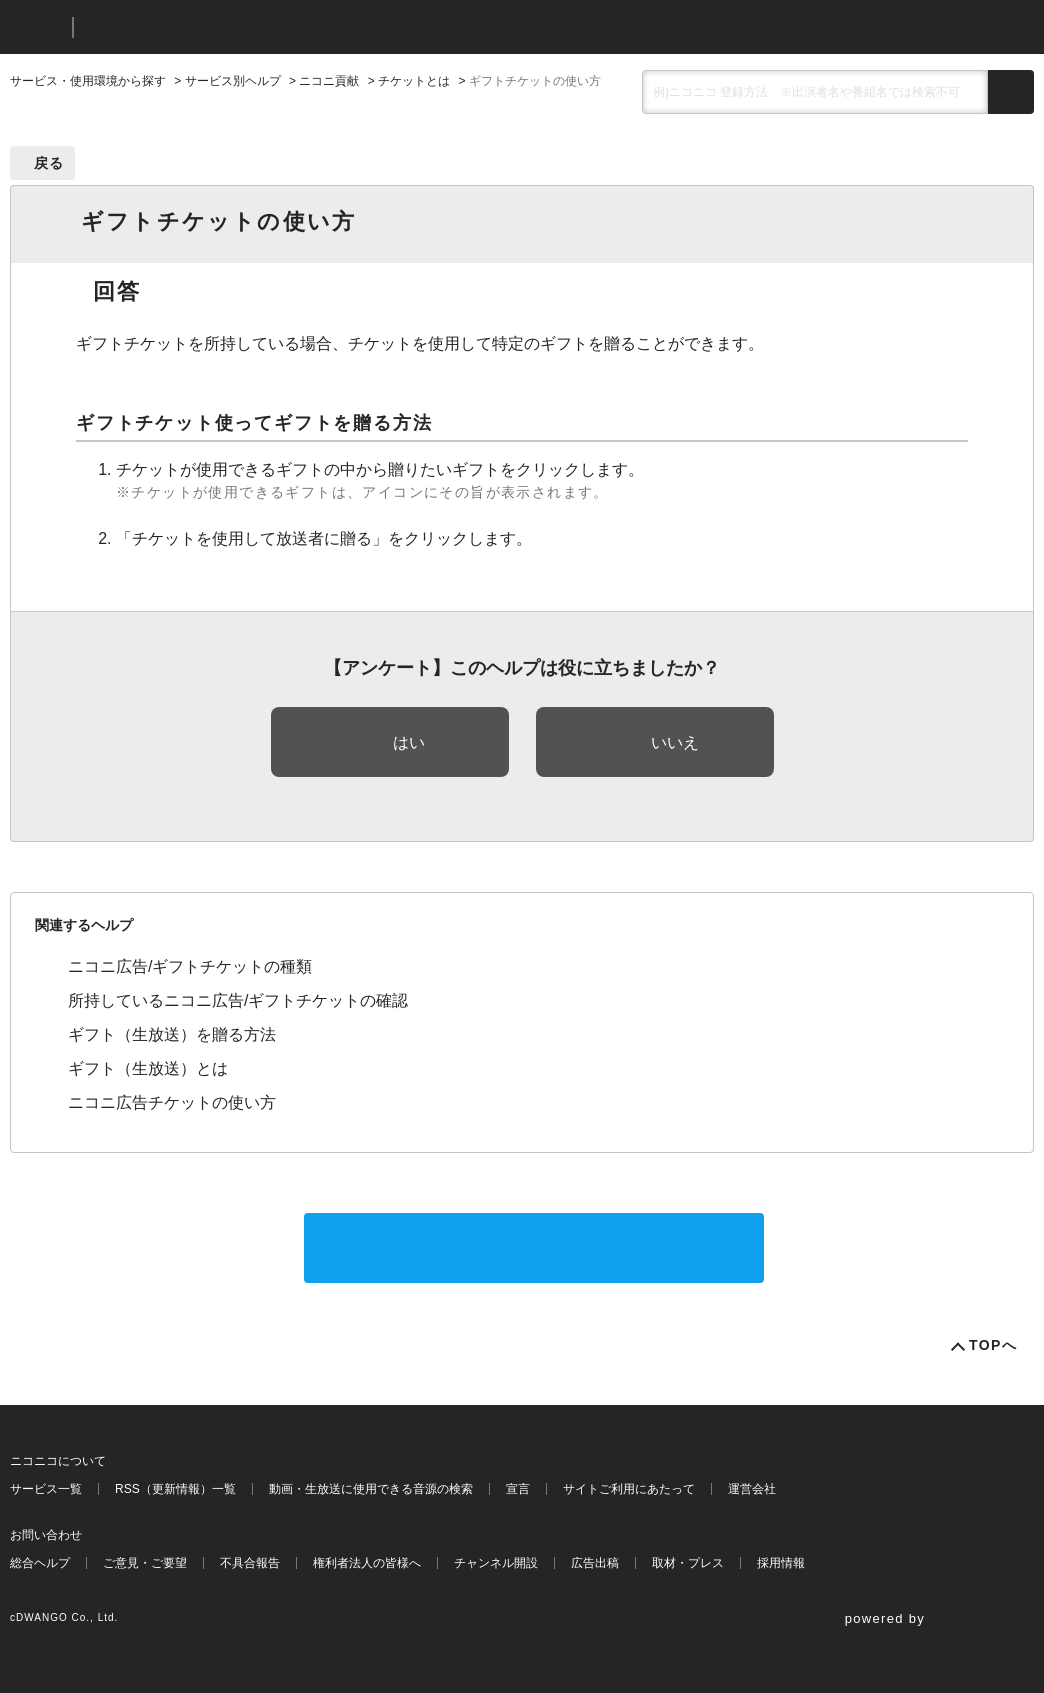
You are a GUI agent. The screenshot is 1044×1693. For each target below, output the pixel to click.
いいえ (675, 742)
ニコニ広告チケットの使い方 (172, 1102)
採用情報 (781, 1563)
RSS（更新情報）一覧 (175, 1489)
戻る (49, 163)
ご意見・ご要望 (145, 1563)
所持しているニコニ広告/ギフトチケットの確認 (238, 1000)
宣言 (518, 1489)
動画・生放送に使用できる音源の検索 (371, 1489)
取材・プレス (688, 1563)
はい (409, 742)
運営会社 (752, 1489)
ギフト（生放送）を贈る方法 (172, 1034)
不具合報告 (250, 1563)
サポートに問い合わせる (534, 1247)
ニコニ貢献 (329, 81)
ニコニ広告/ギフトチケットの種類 (190, 966)
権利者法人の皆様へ (367, 1563)
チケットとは (414, 81)
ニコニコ (37, 27)
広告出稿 (595, 1563)
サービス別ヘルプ (233, 81)
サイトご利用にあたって (629, 1489)
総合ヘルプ (40, 1563)
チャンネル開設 (496, 1563)
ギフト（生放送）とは (148, 1068)
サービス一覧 (46, 1489)
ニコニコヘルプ (194, 27)
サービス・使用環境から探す (88, 81)
